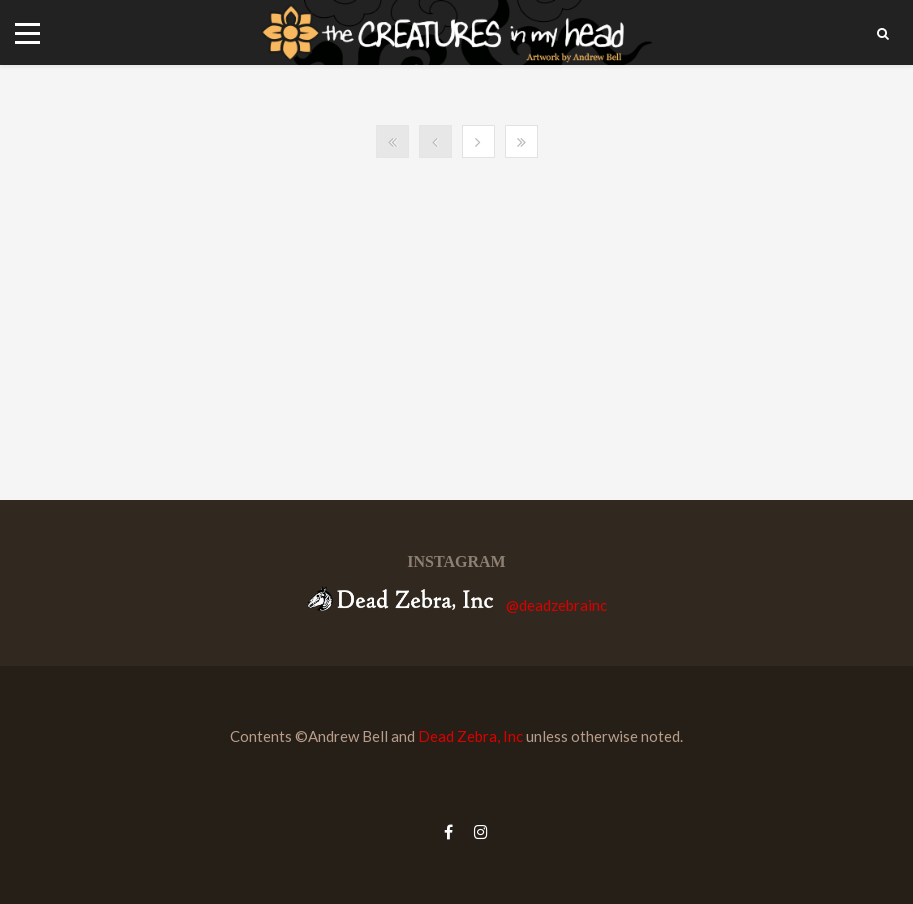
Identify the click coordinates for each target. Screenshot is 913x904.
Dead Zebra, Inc (470, 736)
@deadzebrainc (556, 605)
